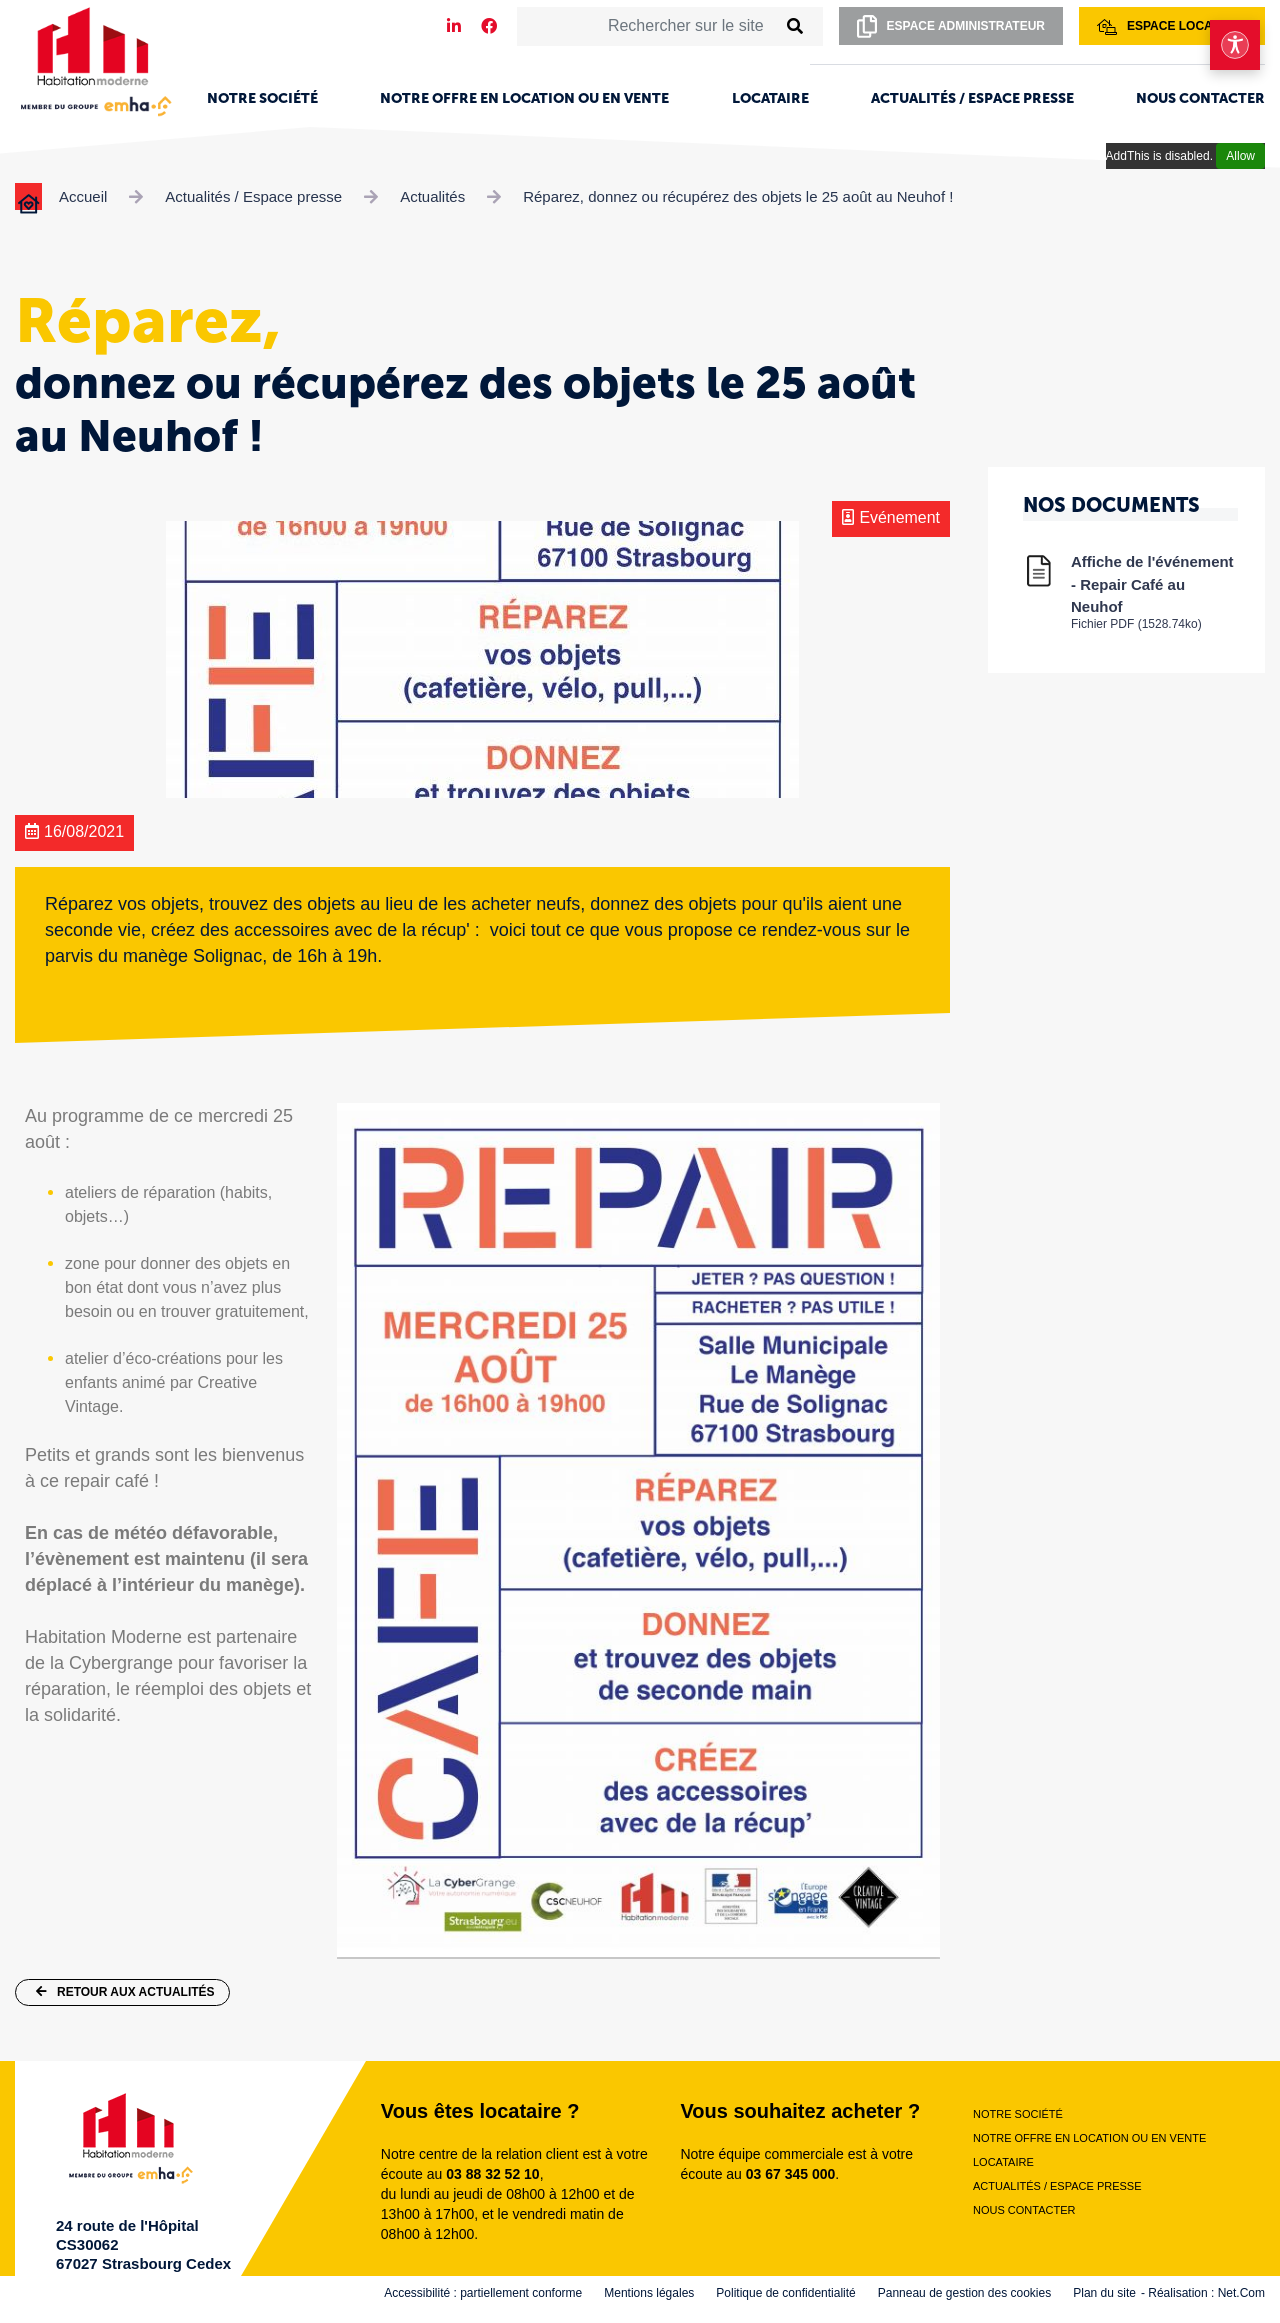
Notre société (262, 98)
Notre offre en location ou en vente (524, 98)
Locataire (770, 98)
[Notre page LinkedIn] (454, 26)
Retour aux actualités (125, 1992)
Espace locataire (1172, 27)
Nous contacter (1200, 98)
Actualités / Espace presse (972, 98)
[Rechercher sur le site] (647, 26)
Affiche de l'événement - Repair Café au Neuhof (1154, 591)
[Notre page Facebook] (489, 26)
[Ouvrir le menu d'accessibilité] (1235, 45)
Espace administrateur (951, 26)
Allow (1240, 156)
